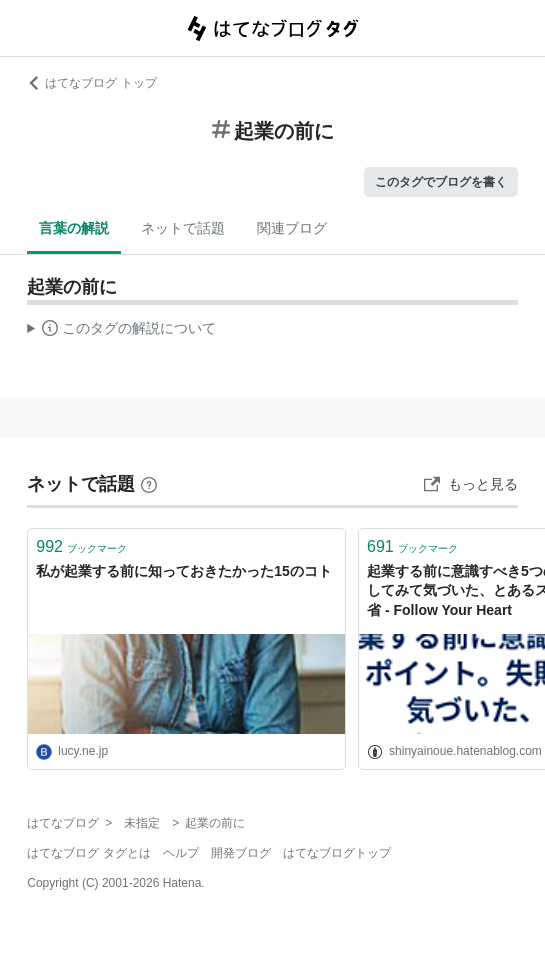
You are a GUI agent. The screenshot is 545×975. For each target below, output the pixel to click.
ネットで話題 (183, 228)
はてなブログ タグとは (88, 853)
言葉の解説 (74, 228)
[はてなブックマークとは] (149, 484)
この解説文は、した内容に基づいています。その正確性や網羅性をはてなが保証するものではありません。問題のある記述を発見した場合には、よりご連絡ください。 (121, 331)
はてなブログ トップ (91, 83)
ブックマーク (81, 546)
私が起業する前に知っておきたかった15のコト (184, 571)
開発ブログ (241, 853)
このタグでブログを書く (441, 182)
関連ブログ (292, 228)
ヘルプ (181, 853)
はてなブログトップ (337, 853)
